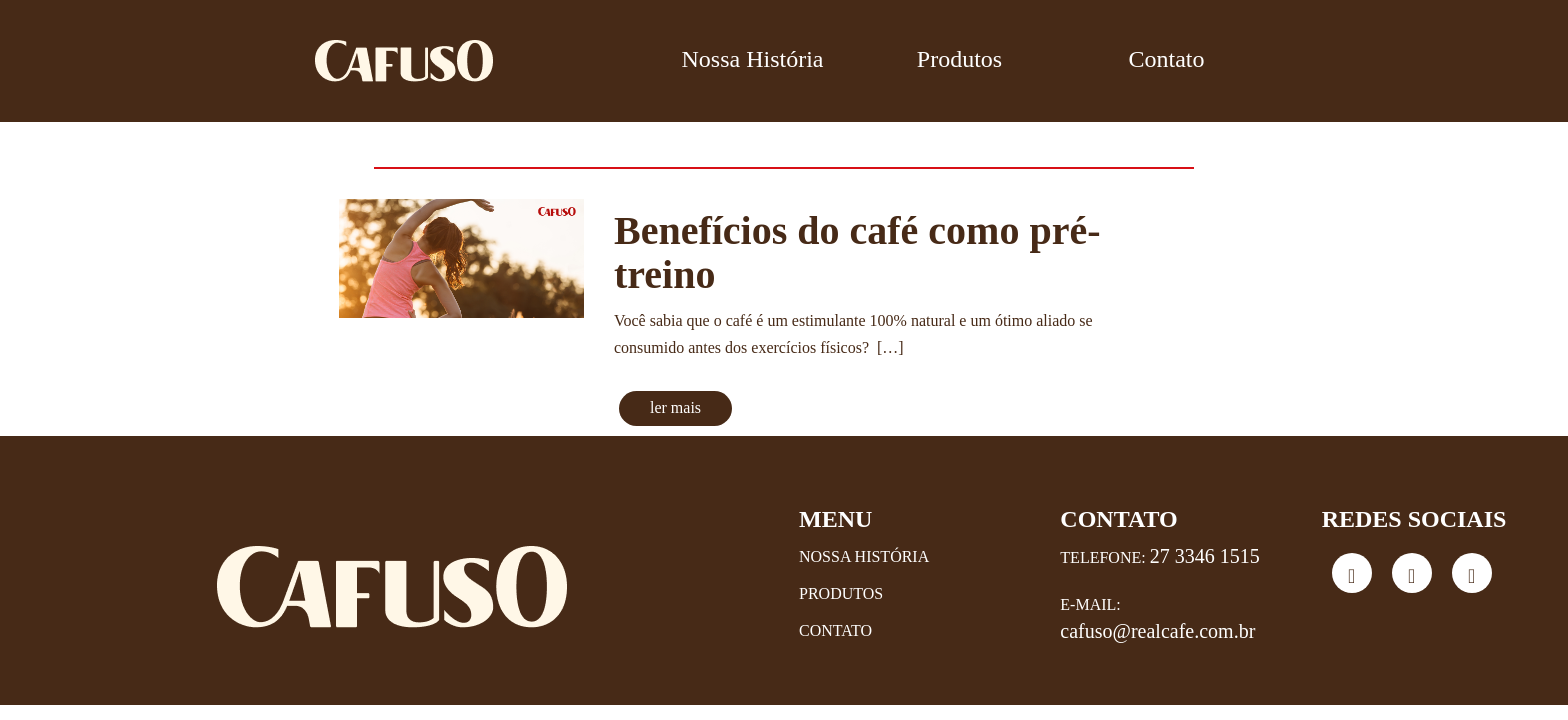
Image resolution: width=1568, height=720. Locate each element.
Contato (1167, 59)
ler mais (675, 407)
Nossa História (753, 59)
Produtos (959, 59)
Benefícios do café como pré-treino (857, 252)
